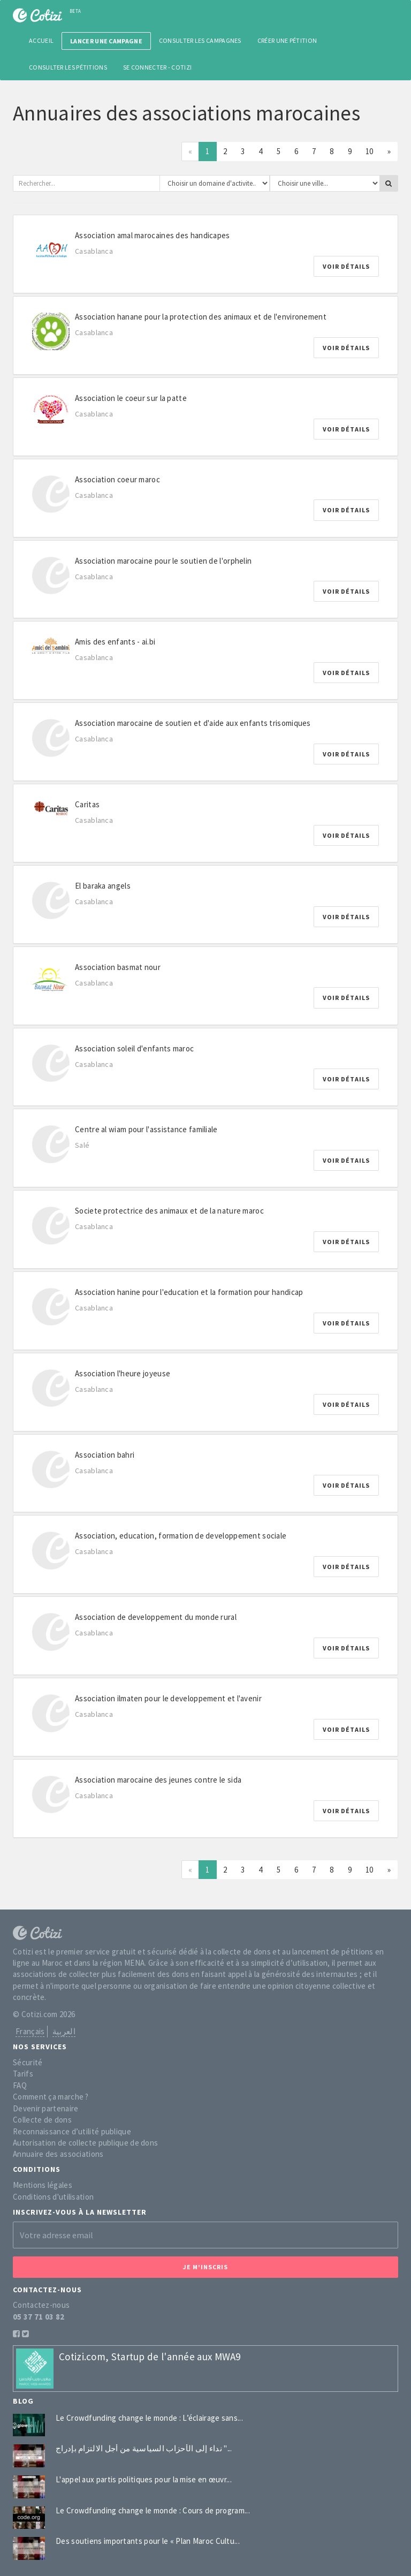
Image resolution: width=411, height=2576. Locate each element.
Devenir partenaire (45, 2108)
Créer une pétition (287, 40)
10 (370, 151)
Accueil (41, 40)
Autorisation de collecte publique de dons (85, 2143)
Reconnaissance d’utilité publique (72, 2131)
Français (30, 2031)
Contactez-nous (41, 2305)
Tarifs (23, 2074)
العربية (63, 2031)
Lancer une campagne (106, 41)
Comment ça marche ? (51, 2097)
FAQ (20, 2085)
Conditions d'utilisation (53, 2197)
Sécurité (27, 2062)
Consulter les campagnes (200, 40)
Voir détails (346, 266)
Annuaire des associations (58, 2154)
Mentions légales (42, 2185)
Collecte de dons (42, 2120)
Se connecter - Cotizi (157, 67)
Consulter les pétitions (68, 67)
